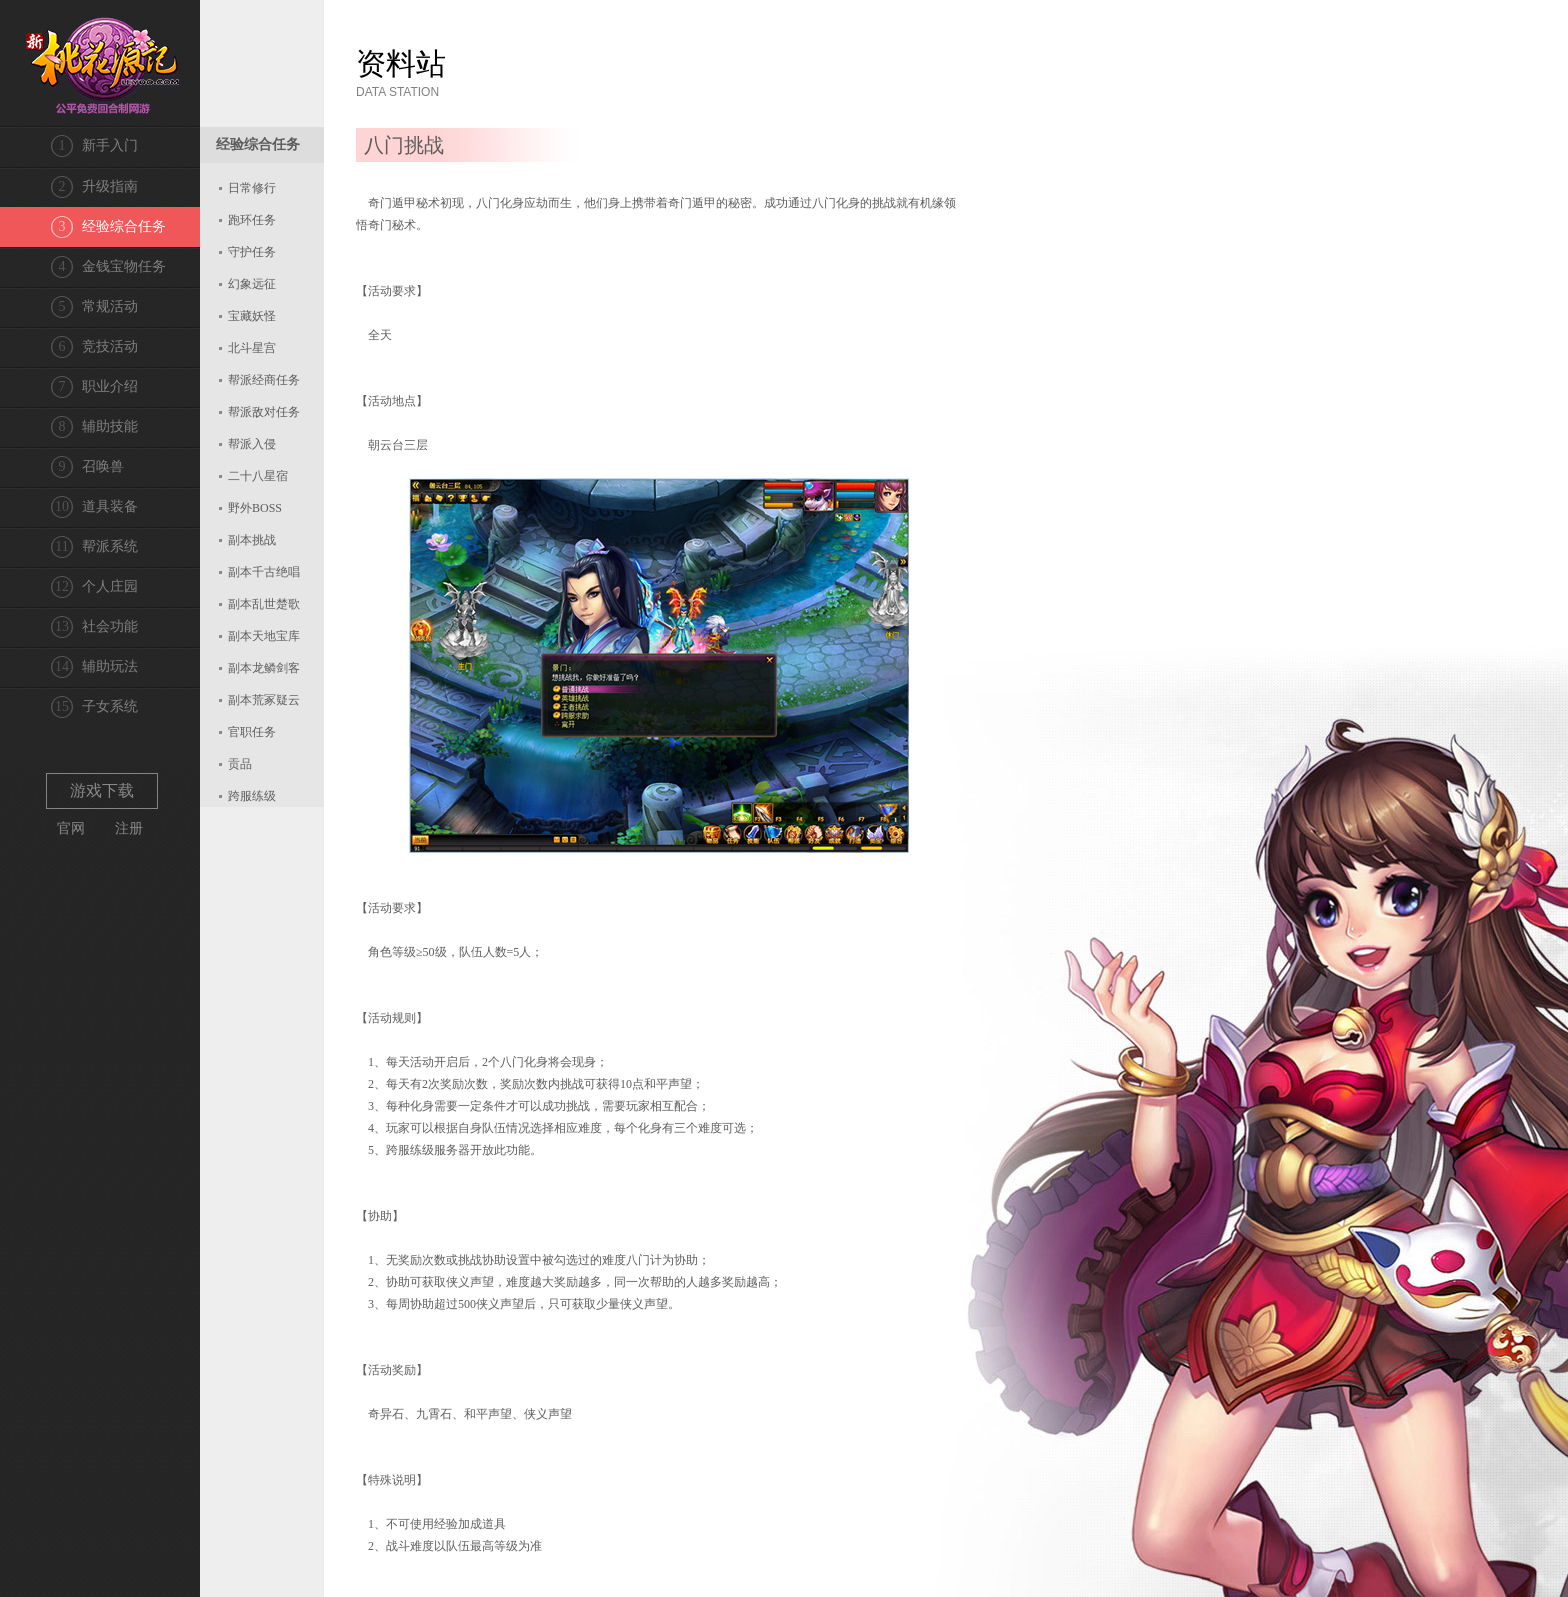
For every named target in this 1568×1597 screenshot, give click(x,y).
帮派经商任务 (264, 380)
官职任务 (252, 732)
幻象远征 (252, 284)
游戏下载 (102, 790)
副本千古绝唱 (264, 572)
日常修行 (252, 188)
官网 (71, 828)
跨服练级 (252, 796)
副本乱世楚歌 (264, 604)
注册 (129, 828)
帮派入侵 (252, 444)
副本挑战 (252, 540)
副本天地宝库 (264, 636)
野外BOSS (255, 508)
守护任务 (252, 252)
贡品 (240, 764)
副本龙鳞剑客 (264, 668)
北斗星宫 (252, 348)
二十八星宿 (258, 476)
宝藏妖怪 (252, 316)
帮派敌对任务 (264, 412)
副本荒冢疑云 (264, 700)
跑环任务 (252, 220)
